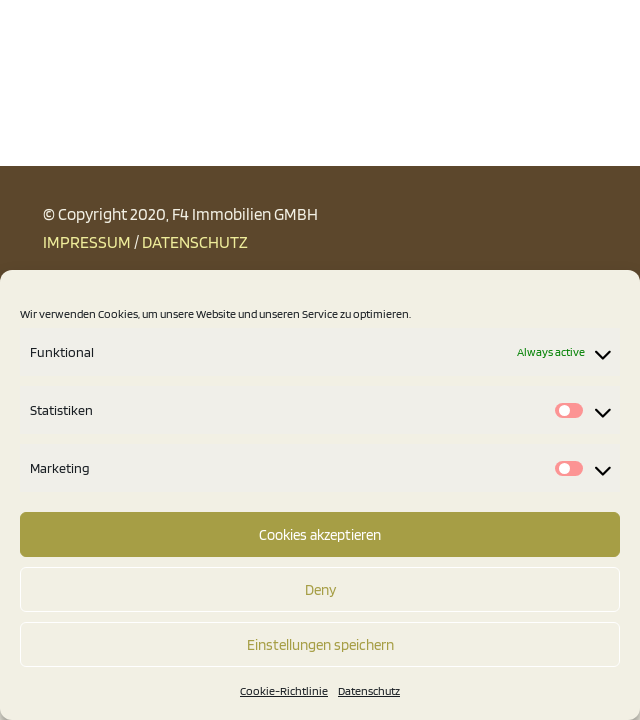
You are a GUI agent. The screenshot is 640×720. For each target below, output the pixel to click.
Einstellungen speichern (320, 645)
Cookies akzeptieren (320, 535)
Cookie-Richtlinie (284, 690)
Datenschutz (369, 690)
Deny (320, 590)
